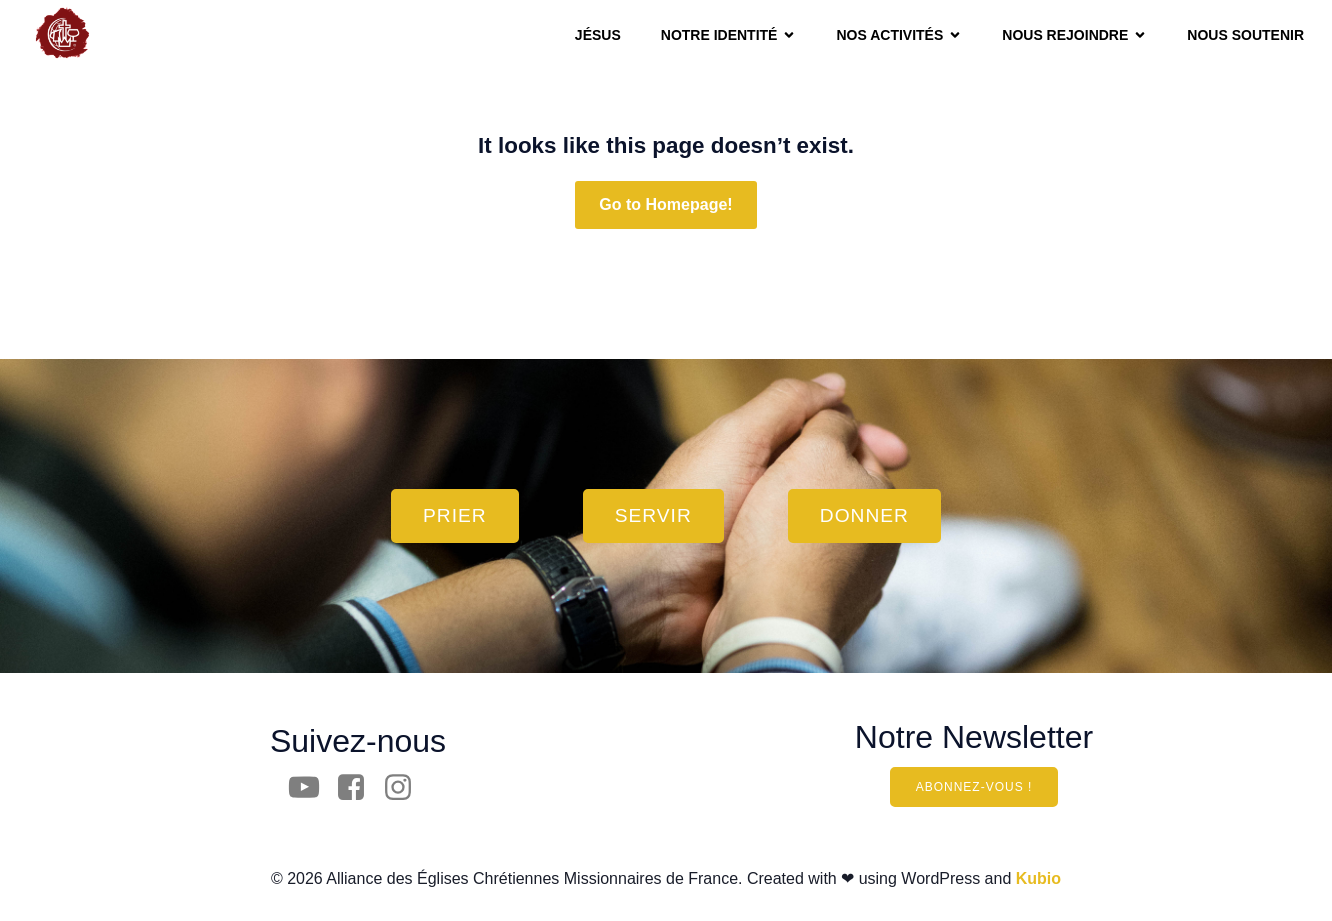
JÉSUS (598, 35)
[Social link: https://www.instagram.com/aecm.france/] (405, 788)
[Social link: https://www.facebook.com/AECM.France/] (358, 788)
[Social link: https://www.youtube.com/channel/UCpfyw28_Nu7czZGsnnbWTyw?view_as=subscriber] (311, 788)
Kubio (1038, 878)
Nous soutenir (1245, 35)
